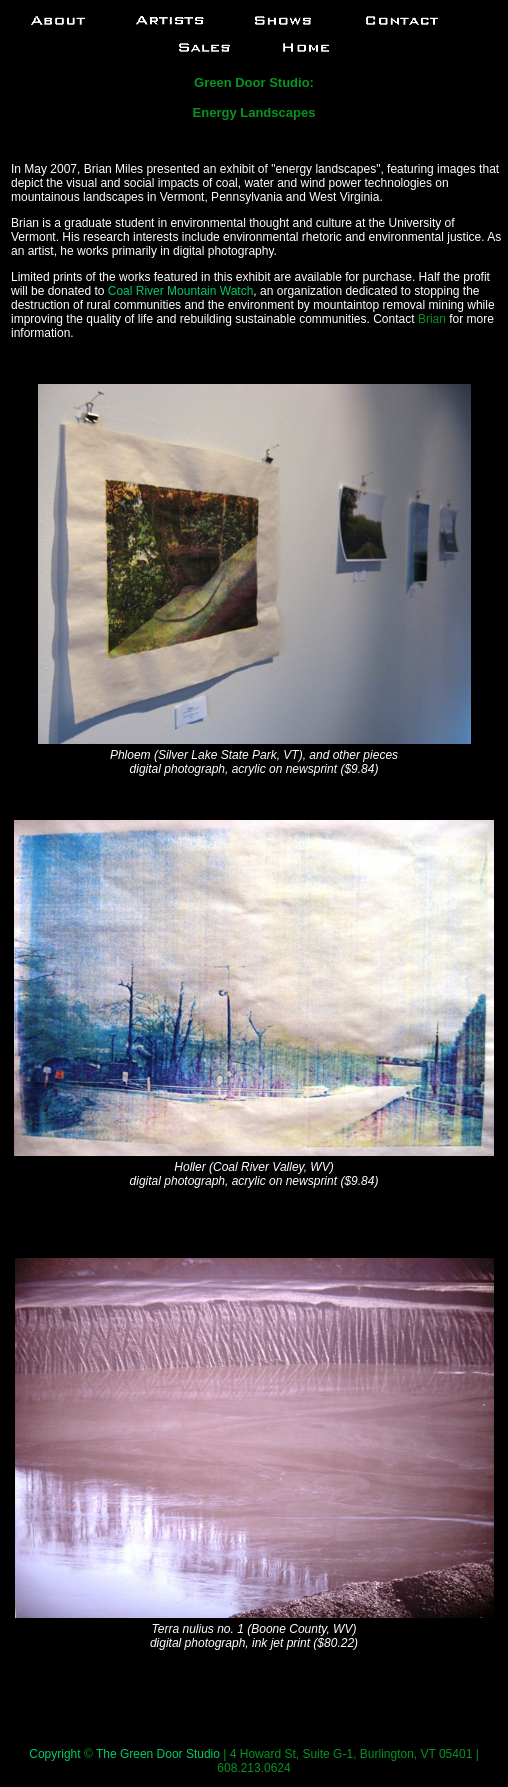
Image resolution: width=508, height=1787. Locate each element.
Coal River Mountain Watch (181, 291)
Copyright (54, 1754)
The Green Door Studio (158, 1754)
